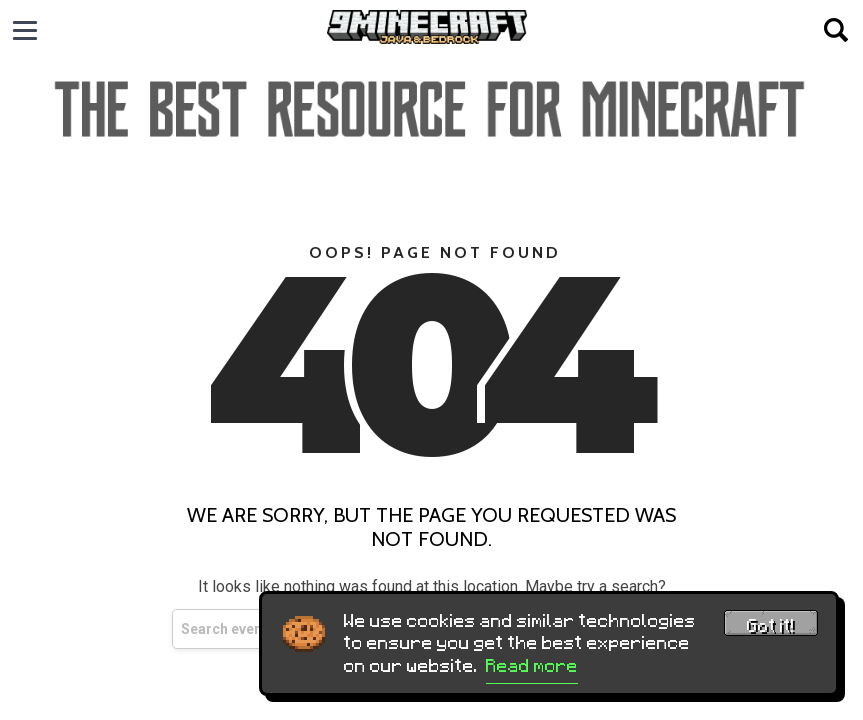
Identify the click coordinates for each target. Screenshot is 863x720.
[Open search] (836, 30)
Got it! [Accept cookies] (771, 626)
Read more (532, 666)
